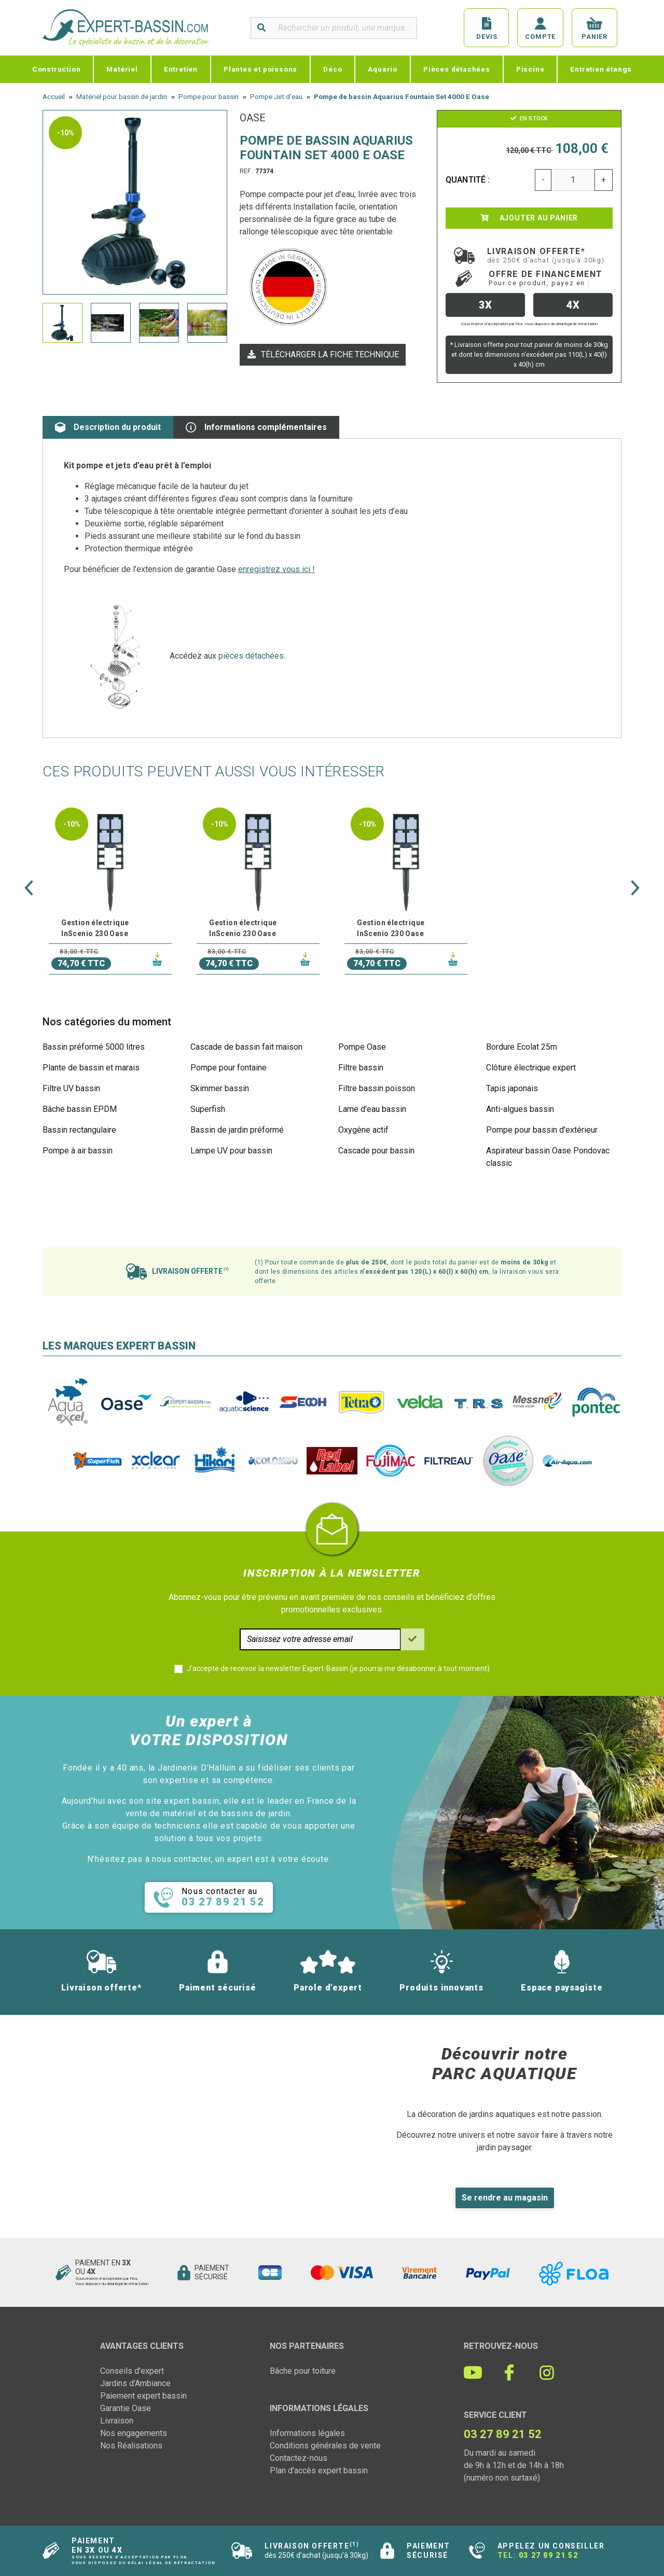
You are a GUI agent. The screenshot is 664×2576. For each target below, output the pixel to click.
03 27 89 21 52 (548, 2555)
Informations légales (307, 2433)
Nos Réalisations (131, 2445)
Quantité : (468, 180)
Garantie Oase (125, 2408)
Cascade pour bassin (376, 1150)
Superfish (207, 1109)
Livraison (116, 2421)
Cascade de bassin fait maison (246, 1047)
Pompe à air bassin (78, 1150)
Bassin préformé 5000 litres (94, 1047)
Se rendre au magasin (505, 2198)
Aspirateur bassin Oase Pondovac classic (548, 1157)
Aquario (382, 69)
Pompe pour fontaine (228, 1068)
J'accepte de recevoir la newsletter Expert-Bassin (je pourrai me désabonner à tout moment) (338, 1668)
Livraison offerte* (546, 255)
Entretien (181, 69)
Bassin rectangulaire (79, 1130)
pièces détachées (251, 656)
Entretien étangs (601, 69)
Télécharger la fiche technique (322, 354)
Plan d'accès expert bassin (319, 2470)
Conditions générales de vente (325, 2445)
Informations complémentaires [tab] (256, 427)
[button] (29, 887)
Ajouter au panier (529, 218)
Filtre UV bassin (71, 1088)
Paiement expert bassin (143, 2396)
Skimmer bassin (219, 1088)
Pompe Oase (362, 1047)
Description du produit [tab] (108, 427)
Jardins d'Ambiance (135, 2383)
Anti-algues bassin (520, 1109)
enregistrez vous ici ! (276, 569)
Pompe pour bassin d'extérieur (542, 1130)
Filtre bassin (360, 1068)
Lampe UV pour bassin (231, 1150)
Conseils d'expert (132, 2371)
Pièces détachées (456, 69)
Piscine (530, 69)
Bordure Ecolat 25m (521, 1047)
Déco (332, 69)
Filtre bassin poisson (376, 1088)
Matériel (121, 69)
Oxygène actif (363, 1130)
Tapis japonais (512, 1088)
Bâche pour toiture (303, 2371)
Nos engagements (133, 2433)
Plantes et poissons (260, 69)
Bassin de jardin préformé (237, 1130)
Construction (56, 69)
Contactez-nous (298, 2458)
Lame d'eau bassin (372, 1109)
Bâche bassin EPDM (80, 1109)
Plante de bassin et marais (91, 1068)
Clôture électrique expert (531, 1068)
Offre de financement (546, 278)
